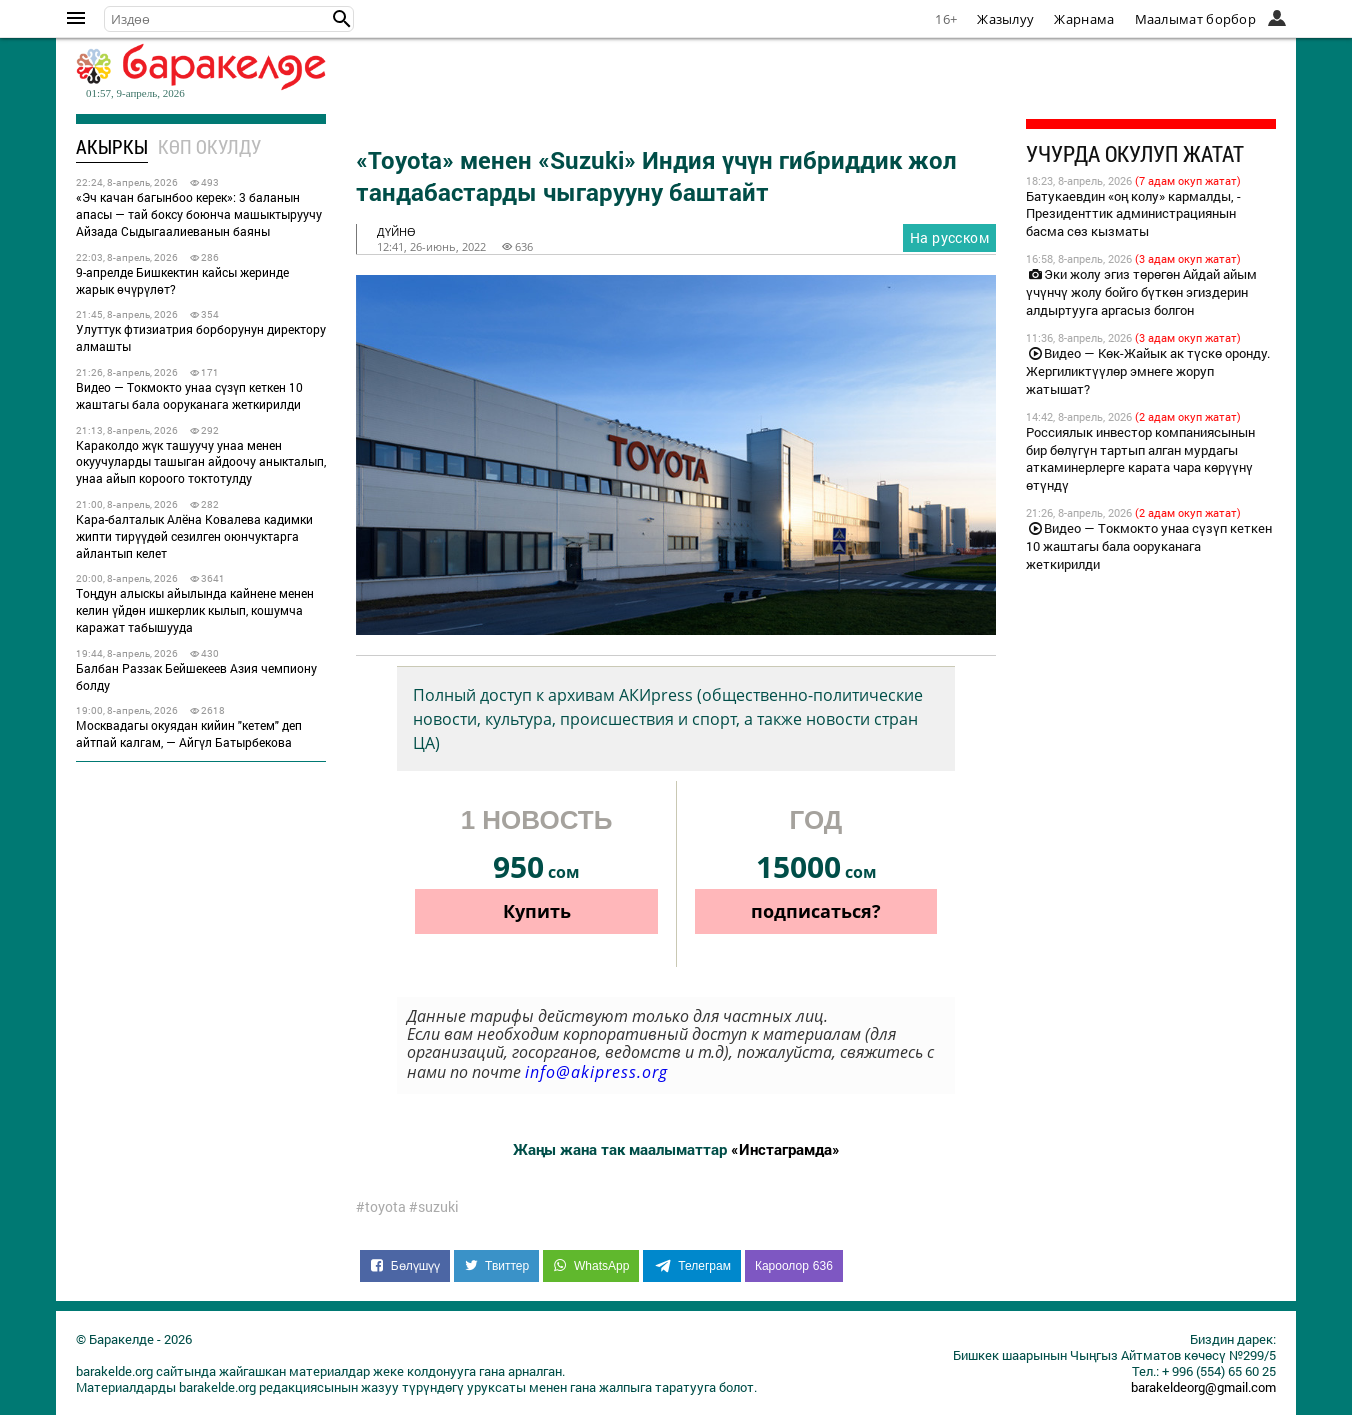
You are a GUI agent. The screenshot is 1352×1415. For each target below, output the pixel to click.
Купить (537, 911)
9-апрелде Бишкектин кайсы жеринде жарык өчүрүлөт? (182, 280)
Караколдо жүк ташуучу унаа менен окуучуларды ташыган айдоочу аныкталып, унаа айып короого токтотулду (201, 462)
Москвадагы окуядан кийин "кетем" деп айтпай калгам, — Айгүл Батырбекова (189, 733)
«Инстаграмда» (785, 1149)
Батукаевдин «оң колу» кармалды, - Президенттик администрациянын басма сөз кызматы (1133, 214)
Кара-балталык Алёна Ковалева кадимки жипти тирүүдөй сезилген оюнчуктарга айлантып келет (194, 536)
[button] (342, 19)
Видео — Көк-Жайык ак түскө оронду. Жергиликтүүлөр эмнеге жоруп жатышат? (1148, 371)
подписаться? (816, 911)
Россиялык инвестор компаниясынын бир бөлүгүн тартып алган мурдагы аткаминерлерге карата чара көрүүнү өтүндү (1140, 459)
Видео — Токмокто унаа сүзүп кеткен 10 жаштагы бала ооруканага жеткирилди (189, 395)
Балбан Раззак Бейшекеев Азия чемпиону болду (196, 676)
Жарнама (1084, 19)
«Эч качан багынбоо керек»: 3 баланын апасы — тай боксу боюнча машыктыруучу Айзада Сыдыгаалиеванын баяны (199, 214)
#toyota (381, 1207)
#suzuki (434, 1207)
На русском (949, 237)
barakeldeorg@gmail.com (1203, 1387)
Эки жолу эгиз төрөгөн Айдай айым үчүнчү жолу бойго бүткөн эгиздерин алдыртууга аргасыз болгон (1141, 292)
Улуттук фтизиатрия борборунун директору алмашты (201, 337)
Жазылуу (1005, 19)
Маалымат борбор (1196, 19)
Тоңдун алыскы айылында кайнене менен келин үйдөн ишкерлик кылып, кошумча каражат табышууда (195, 610)
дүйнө (396, 231)
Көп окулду (209, 146)
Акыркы (112, 146)
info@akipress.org (596, 1072)
